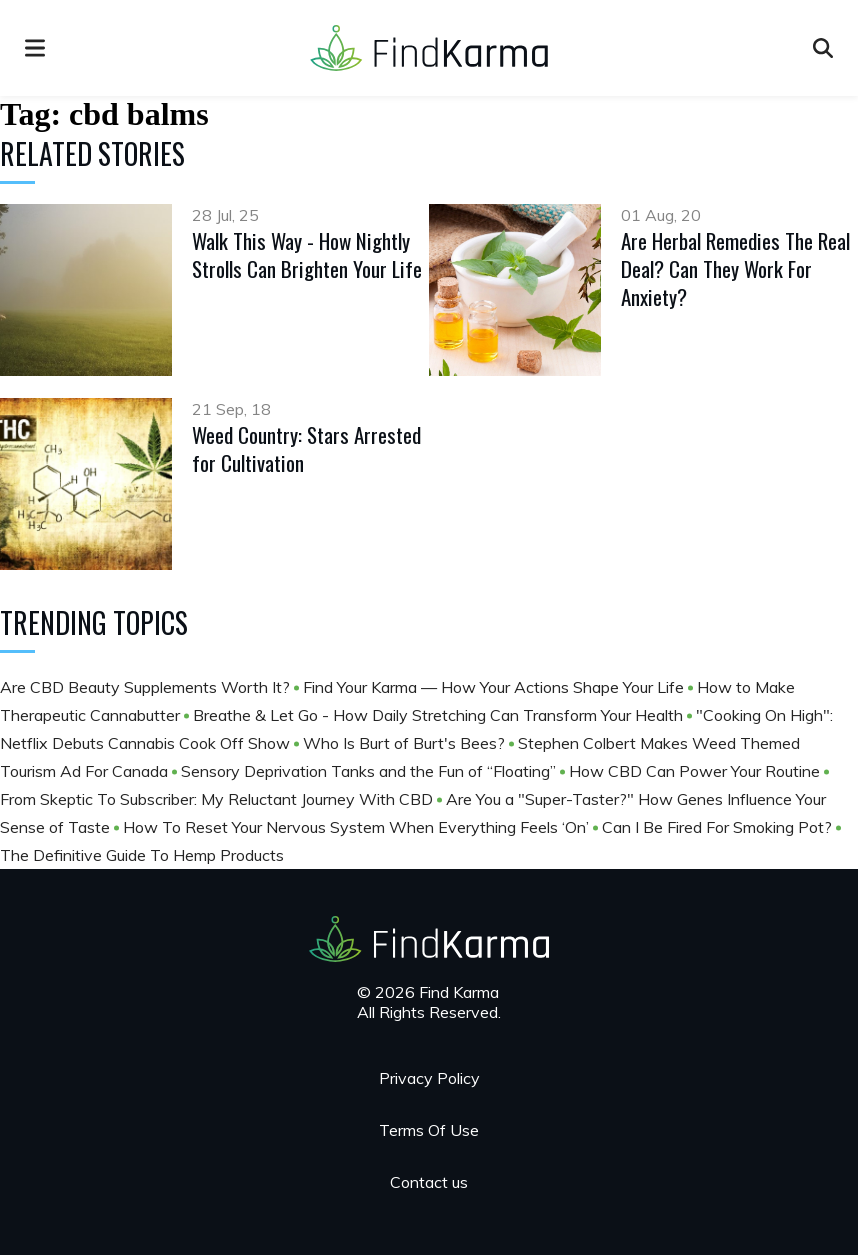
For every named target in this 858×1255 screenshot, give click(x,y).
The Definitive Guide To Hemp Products (142, 855)
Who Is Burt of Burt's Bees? (406, 743)
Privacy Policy (429, 1078)
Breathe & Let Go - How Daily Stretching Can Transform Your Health (440, 715)
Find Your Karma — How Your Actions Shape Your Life (495, 687)
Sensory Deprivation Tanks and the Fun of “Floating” (370, 771)
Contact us (429, 1182)
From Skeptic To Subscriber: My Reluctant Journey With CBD (218, 799)
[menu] (35, 48)
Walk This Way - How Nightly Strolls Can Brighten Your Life (307, 254)
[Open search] (823, 48)
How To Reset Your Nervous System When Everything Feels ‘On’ (358, 827)
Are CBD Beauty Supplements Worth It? (147, 687)
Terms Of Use (429, 1130)
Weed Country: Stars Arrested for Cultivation (306, 448)
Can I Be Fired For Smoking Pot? (719, 827)
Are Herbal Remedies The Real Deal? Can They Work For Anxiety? (735, 268)
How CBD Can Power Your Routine (696, 771)
